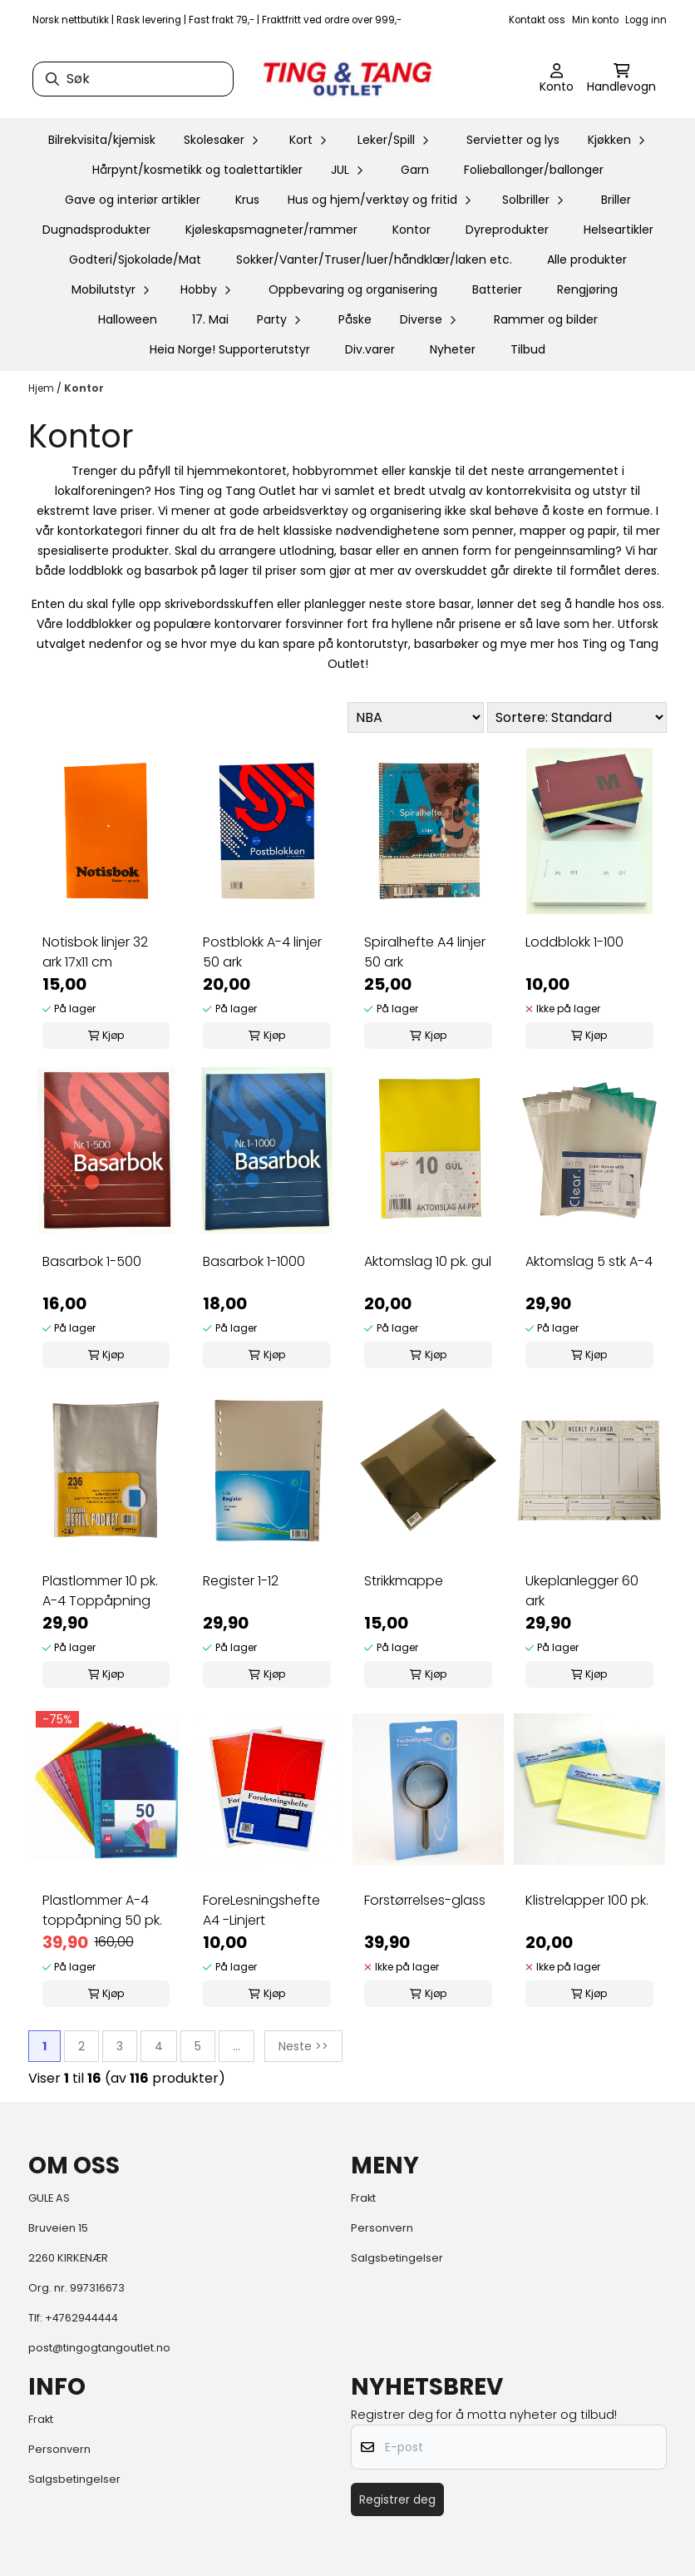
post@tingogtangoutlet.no (99, 2348)
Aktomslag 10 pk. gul (427, 1261)
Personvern (382, 2228)
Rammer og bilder (546, 319)
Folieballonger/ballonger (534, 169)
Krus (247, 199)
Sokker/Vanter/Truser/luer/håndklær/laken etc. (374, 259)
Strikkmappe (403, 1580)
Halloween (127, 319)
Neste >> (303, 2046)
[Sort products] (577, 717)
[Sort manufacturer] (416, 717)
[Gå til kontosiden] (556, 79)
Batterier (497, 289)
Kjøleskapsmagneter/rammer (271, 229)
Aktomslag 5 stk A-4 (589, 1261)
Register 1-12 (240, 1580)
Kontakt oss (537, 20)
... (236, 2046)
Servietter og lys (512, 139)
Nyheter (453, 349)
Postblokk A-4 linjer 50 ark (262, 952)
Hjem (42, 388)
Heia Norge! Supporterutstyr (230, 349)
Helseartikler (618, 229)
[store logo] (347, 79)
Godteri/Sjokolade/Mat (135, 259)
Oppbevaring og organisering (353, 289)
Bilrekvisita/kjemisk (101, 139)
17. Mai (210, 319)
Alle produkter (587, 259)
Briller (616, 199)
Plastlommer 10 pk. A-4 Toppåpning (100, 1590)
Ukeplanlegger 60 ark (581, 1590)
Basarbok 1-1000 (254, 1261)
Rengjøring (587, 289)
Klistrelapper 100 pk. (586, 1900)
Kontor (411, 229)
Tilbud (527, 349)
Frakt (363, 2198)
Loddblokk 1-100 (574, 942)
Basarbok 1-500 (91, 1261)
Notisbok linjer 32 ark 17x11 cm (95, 952)
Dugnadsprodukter (96, 229)
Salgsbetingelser (397, 2258)
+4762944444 (81, 2318)
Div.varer (370, 349)
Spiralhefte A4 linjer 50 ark (425, 952)
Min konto (595, 20)
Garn (415, 169)
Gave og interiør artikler (132, 199)
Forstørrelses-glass (425, 1900)
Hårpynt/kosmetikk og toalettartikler (197, 169)
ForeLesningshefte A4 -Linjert (261, 1910)
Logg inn (646, 20)
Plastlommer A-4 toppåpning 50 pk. (102, 1910)
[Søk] (133, 79)
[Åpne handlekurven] (621, 79)
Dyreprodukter (507, 229)
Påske (355, 319)
